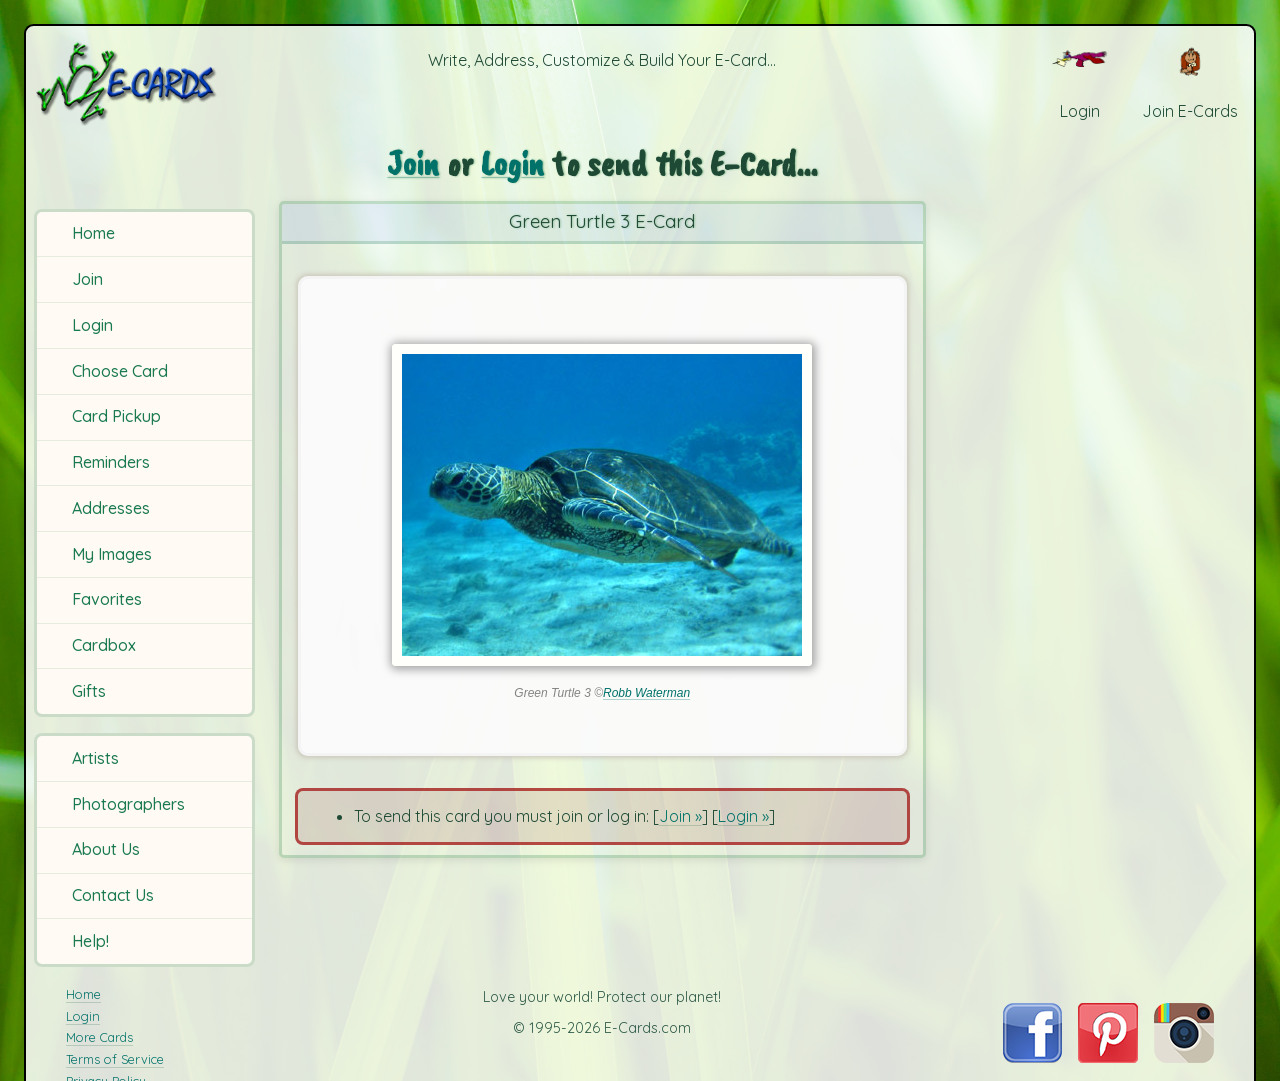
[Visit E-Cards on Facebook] (1032, 1057)
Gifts (89, 691)
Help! (90, 941)
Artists (95, 758)
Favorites (107, 599)
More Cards (99, 1037)
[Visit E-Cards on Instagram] (1184, 1057)
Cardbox (104, 645)
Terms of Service (115, 1059)
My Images (112, 554)
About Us (106, 849)
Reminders (111, 462)
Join (87, 279)
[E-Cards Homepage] (147, 83)
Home (93, 233)
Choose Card (120, 371)
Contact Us (113, 895)
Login (92, 325)
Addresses (111, 508)
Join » (680, 816)
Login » (743, 816)
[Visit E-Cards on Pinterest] (1108, 1057)
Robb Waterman (646, 693)
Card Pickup (116, 416)
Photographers (128, 804)
